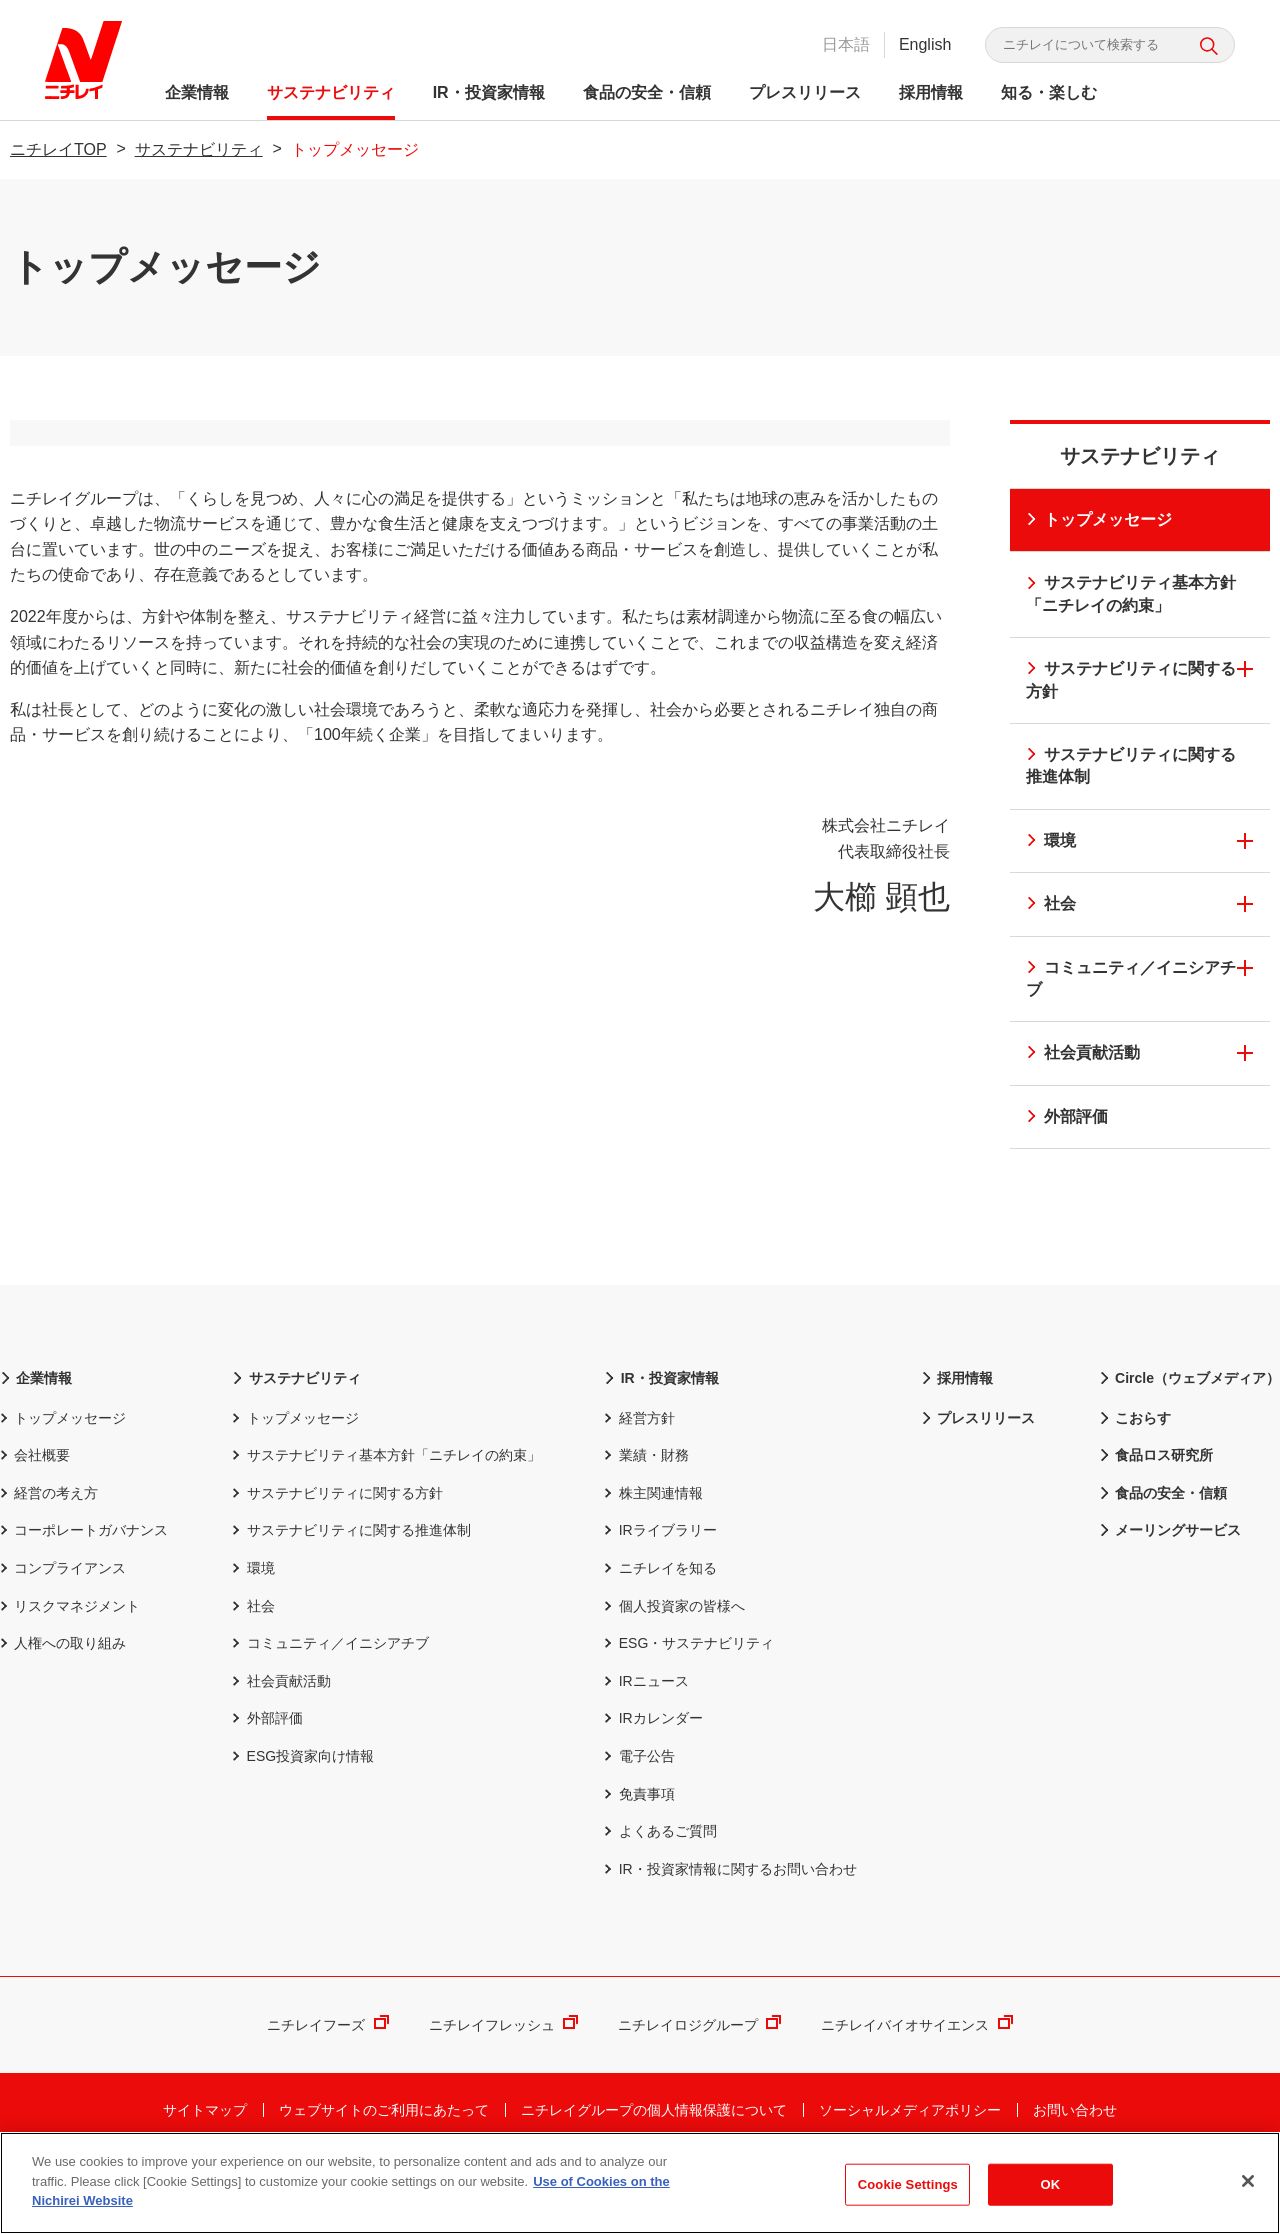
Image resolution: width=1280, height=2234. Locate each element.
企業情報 (202, 92)
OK (1050, 2185)
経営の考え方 (49, 1545)
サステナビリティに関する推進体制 (1129, 765)
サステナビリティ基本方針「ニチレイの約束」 (1129, 593)
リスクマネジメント (70, 1658)
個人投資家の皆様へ (674, 1658)
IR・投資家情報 (494, 92)
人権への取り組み (63, 1695)
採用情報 (936, 92)
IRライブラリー (660, 1583)
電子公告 (639, 1808)
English (920, 44)
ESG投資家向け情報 (303, 1808)
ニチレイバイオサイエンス (916, 2078)
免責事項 (639, 1846)
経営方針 (639, 1470)
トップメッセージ (1097, 519)
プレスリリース (810, 92)
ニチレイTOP (58, 149)
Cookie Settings (908, 2185)
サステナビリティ (336, 92)
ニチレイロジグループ (699, 2078)
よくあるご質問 (660, 1883)
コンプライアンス (63, 1620)
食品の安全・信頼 (652, 92)
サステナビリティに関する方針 (1129, 679)
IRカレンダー (653, 1771)
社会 (1049, 903)
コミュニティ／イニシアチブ (1129, 978)
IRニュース (646, 1733)
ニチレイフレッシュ (503, 2078)
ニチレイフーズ (327, 2078)
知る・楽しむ (1054, 92)
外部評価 (1065, 1116)
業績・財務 (646, 1507)
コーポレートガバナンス (84, 1583)
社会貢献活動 (1081, 1052)
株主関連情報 (653, 1545)
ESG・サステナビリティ (689, 1695)
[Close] (1248, 2182)
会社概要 (35, 1507)
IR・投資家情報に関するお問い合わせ (730, 1921)
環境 (1049, 840)
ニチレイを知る (660, 1620)
